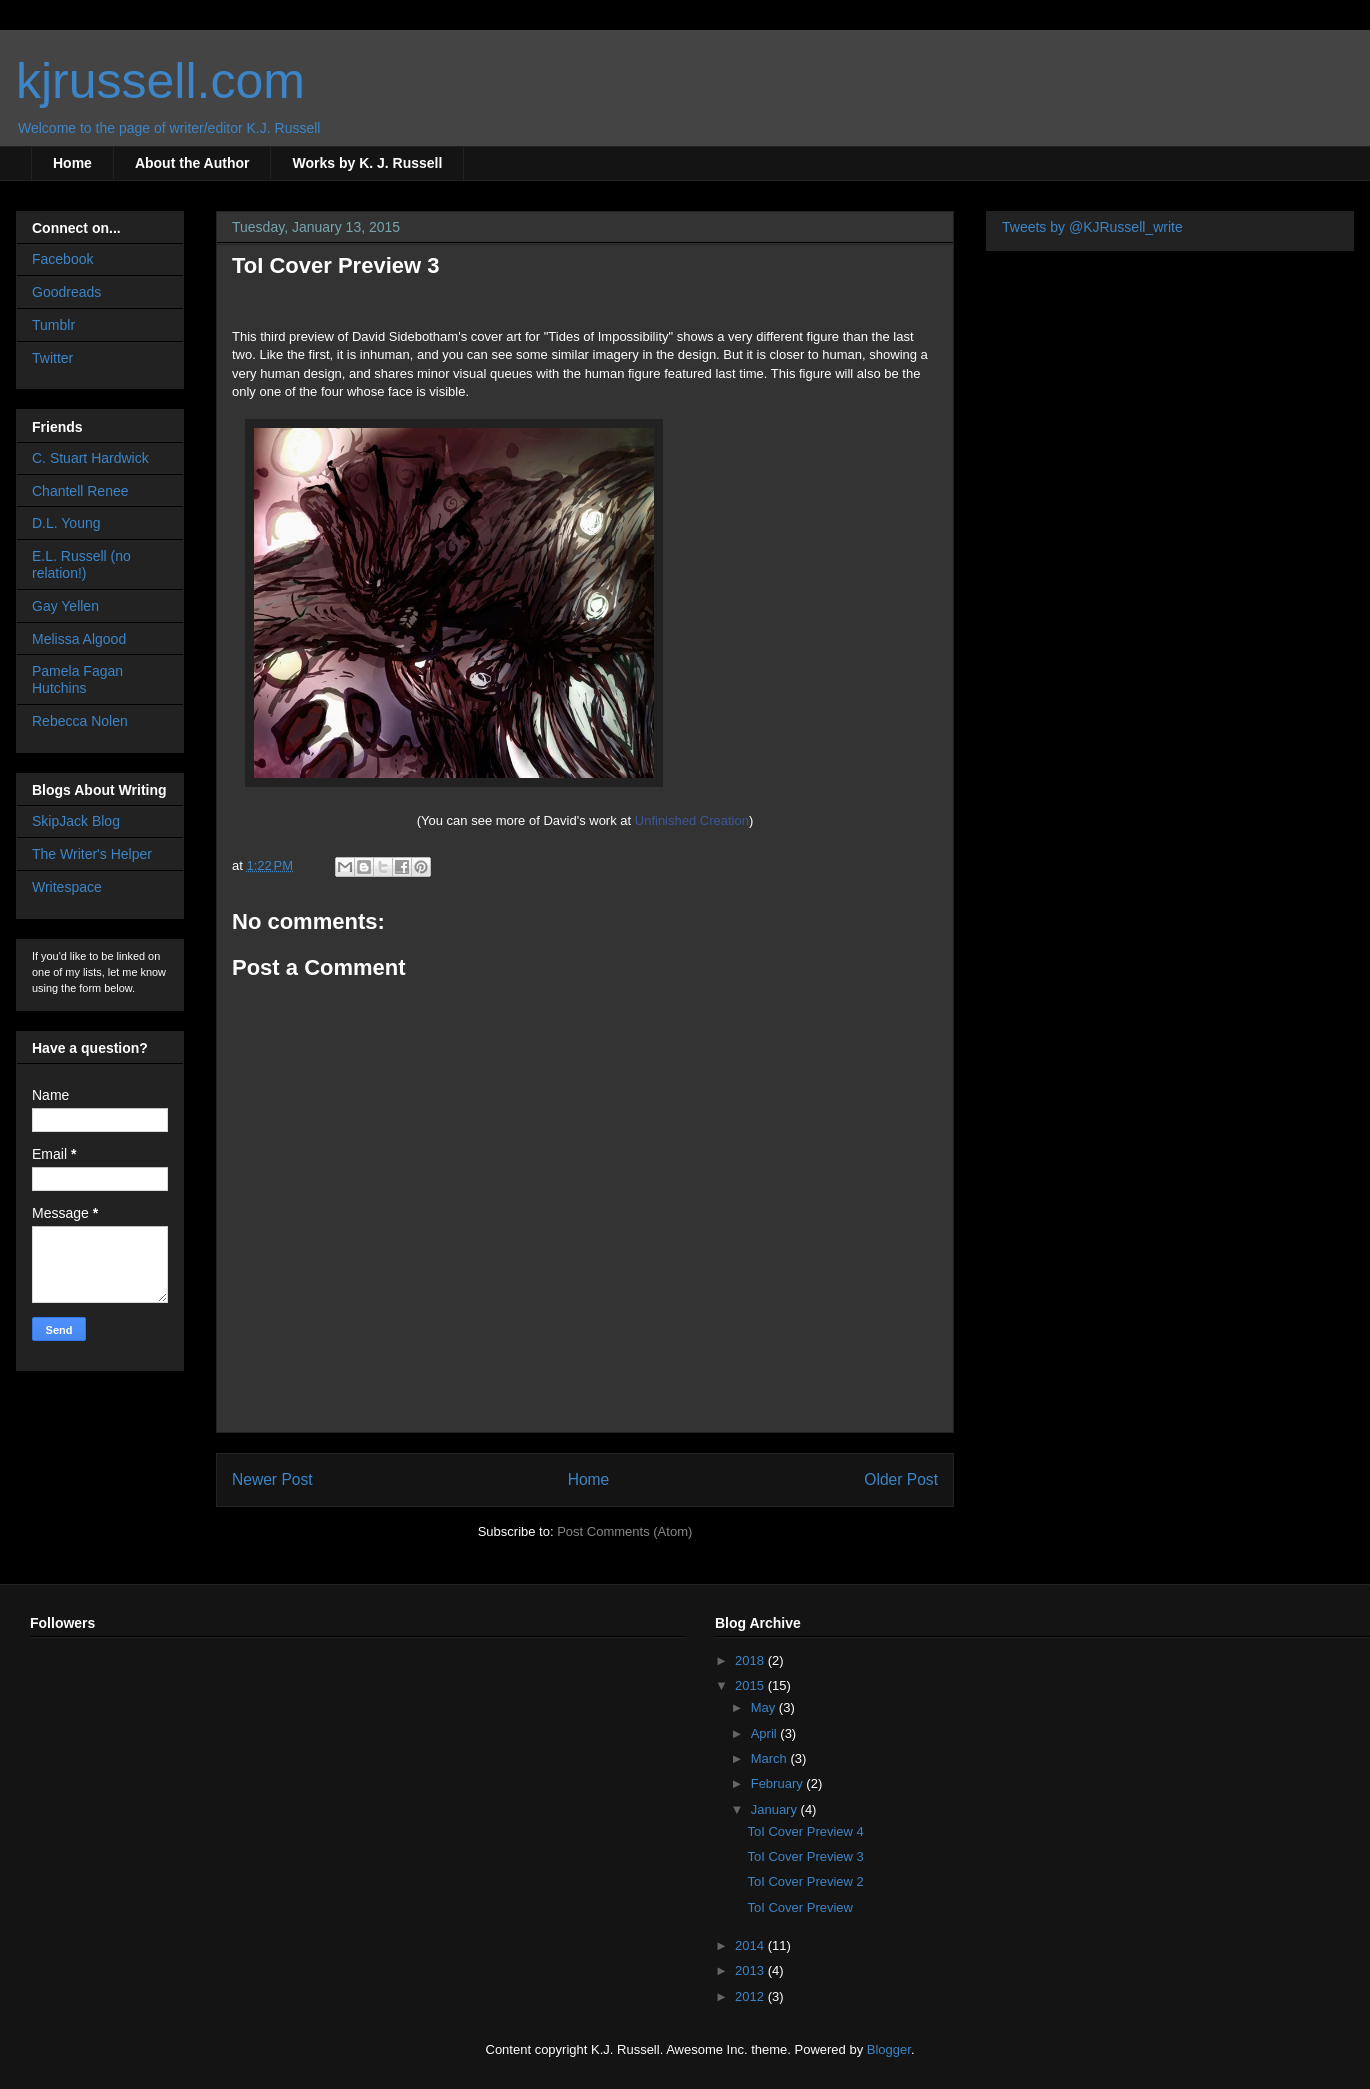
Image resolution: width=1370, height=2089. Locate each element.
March (771, 1758)
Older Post (901, 1479)
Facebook (62, 259)
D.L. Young (66, 523)
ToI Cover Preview (799, 1907)
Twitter (52, 358)
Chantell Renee (80, 491)
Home (72, 163)
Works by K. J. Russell (367, 163)
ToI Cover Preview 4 (805, 1831)
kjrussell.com (160, 81)
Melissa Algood (79, 639)
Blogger (889, 2049)
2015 (751, 1685)
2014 (751, 1945)
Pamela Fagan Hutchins (77, 679)
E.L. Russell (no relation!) (81, 564)
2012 (751, 1996)
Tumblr (53, 325)
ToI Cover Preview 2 (805, 1881)
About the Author (192, 163)
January (776, 1809)
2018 (751, 1660)
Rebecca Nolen (80, 721)
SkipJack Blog (76, 821)
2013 (751, 1970)
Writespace (67, 887)
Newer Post (272, 1479)
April (766, 1733)
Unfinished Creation (692, 820)
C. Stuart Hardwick (90, 458)
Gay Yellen (65, 606)
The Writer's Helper (92, 854)
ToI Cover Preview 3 (805, 1856)
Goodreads (66, 292)
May (765, 1707)
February (779, 1783)
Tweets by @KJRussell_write (1092, 227)
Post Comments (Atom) (624, 1531)
